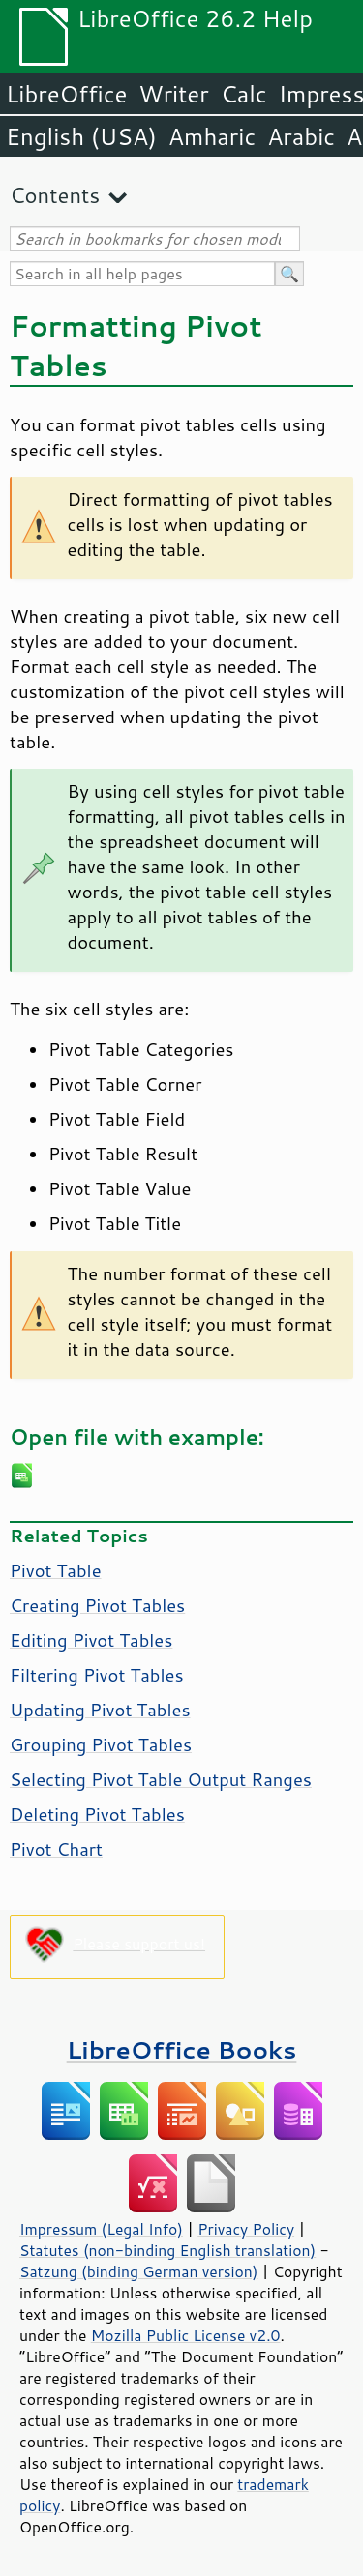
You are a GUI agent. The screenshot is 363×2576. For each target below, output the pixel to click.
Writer (173, 93)
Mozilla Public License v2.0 (186, 2335)
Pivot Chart (56, 1848)
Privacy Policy (245, 2228)
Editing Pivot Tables (91, 1640)
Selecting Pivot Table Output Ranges (161, 1779)
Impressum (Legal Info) (101, 2228)
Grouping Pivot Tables (101, 1744)
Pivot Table (56, 1570)
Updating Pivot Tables (100, 1709)
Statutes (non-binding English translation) (167, 2250)
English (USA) (81, 136)
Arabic (301, 136)
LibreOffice (66, 93)
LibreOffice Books (182, 2049)
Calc (244, 93)
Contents (55, 195)
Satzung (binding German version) (138, 2271)
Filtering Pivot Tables (97, 1674)
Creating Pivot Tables (97, 1605)
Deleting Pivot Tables (97, 1814)
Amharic (212, 136)
